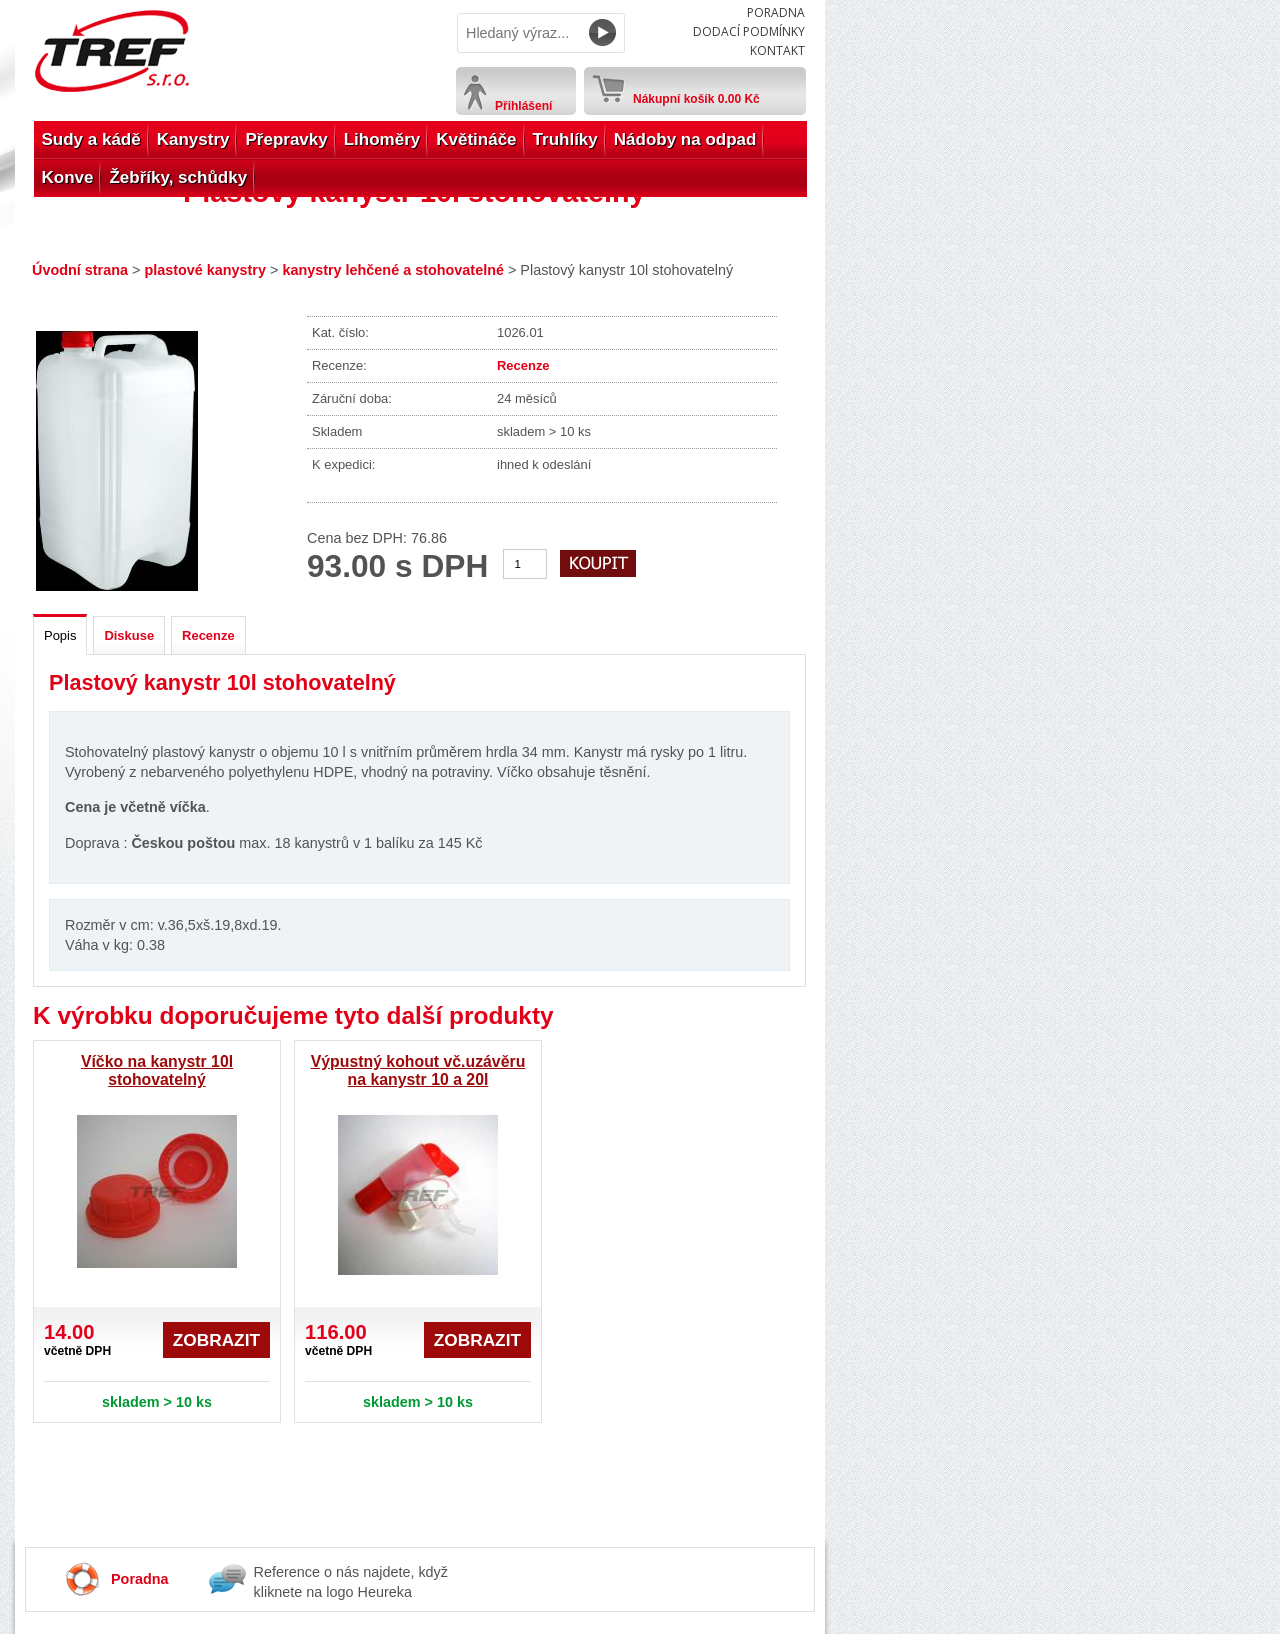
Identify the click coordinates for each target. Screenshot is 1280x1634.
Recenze (523, 365)
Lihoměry (382, 139)
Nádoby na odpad (685, 139)
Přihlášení (523, 106)
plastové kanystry (205, 270)
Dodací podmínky (749, 31)
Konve (68, 177)
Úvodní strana (80, 270)
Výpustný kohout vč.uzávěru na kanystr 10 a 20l (418, 1070)
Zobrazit (216, 1340)
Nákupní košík (696, 95)
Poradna (776, 12)
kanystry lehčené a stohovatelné (393, 270)
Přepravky (286, 139)
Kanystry (193, 139)
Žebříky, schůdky (178, 177)
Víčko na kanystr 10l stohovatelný (157, 1070)
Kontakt (777, 50)
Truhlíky (565, 139)
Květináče (476, 139)
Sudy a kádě (91, 139)
